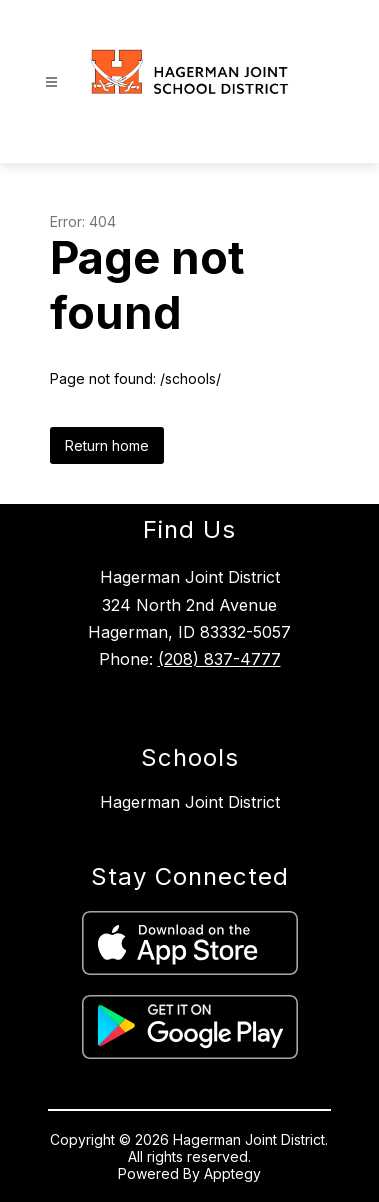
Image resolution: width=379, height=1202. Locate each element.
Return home (107, 445)
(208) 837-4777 (219, 659)
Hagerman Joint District (190, 802)
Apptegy (232, 1173)
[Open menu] (51, 82)
